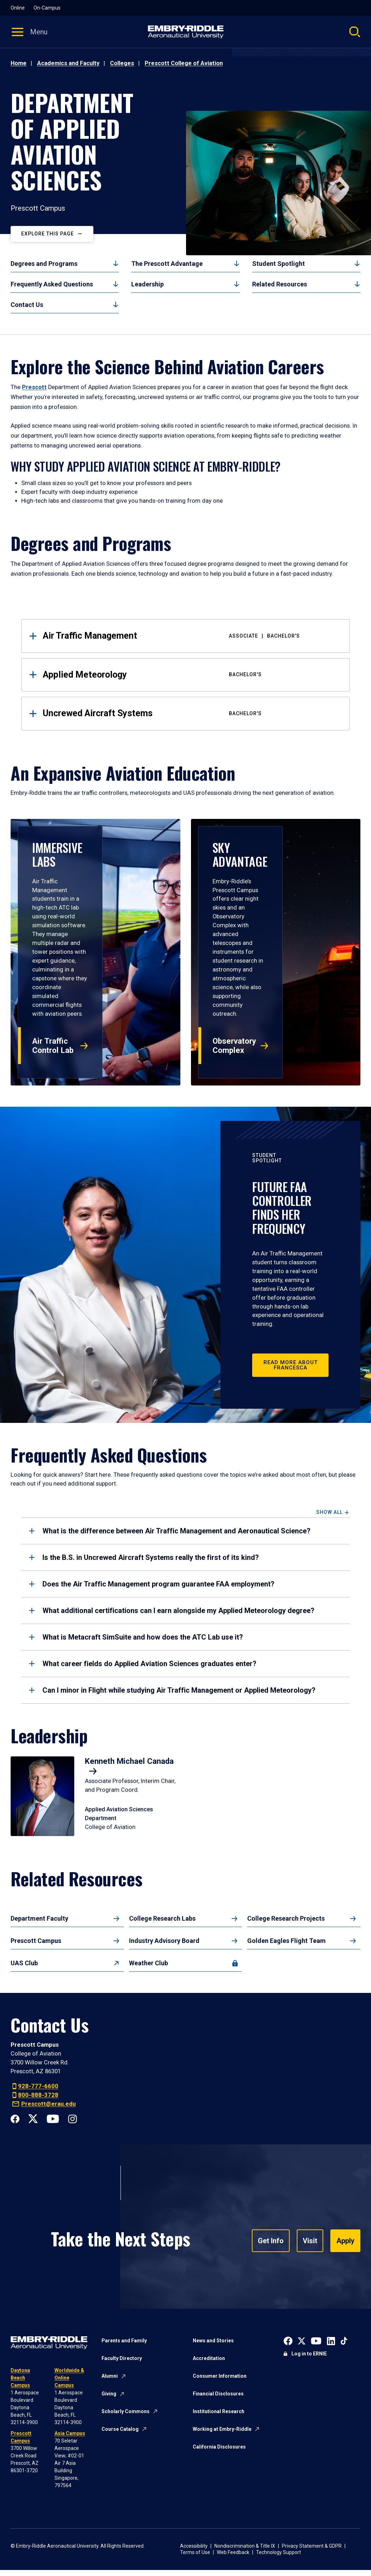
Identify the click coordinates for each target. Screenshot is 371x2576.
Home (19, 63)
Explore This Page (47, 233)
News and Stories (213, 2340)
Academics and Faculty (68, 63)
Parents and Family (124, 2340)
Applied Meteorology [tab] (191, 674)
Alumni (110, 2376)
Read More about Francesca (290, 1365)
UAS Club (24, 1963)
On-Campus (47, 8)
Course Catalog (120, 2429)
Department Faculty (39, 1918)
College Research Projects (286, 1918)
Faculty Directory (122, 2358)
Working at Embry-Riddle (222, 2429)
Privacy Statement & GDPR (312, 2546)
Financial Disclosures (218, 2394)
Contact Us (27, 304)
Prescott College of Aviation (184, 63)
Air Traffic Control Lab (53, 1045)
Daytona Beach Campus (20, 2377)
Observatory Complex (234, 1045)
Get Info (271, 2240)
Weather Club (148, 1963)
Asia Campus (69, 2433)
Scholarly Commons (126, 2411)
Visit (310, 2240)
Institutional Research (218, 2411)
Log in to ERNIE (309, 2353)
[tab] (185, 1531)
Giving (109, 2394)
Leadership (147, 284)
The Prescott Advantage (167, 263)
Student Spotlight (278, 263)
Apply (345, 2240)
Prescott (34, 387)
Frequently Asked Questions (52, 284)
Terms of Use (195, 2552)
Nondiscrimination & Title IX (244, 2546)
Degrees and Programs (44, 263)
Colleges (122, 63)
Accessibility (194, 2546)
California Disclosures (219, 2447)
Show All (329, 1512)
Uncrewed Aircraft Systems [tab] (191, 713)
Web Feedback (233, 2552)
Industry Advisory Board (164, 1940)
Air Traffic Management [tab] (191, 636)
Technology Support (278, 2552)
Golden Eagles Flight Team (286, 1940)
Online (18, 8)
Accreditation (209, 2358)
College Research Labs (162, 1918)
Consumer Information (220, 2376)
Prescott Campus (36, 1940)
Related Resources (279, 284)
